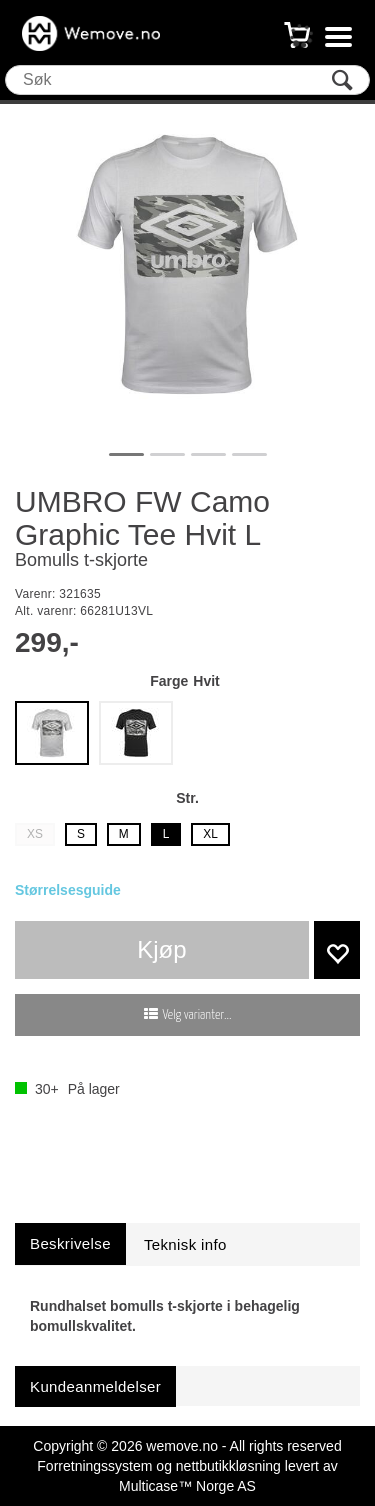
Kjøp (161, 949)
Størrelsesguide (68, 890)
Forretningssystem (94, 1466)
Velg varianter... (197, 1015)
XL (210, 834)
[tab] (70, 1243)
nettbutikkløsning (228, 1466)
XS (35, 834)
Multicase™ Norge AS (187, 1486)
